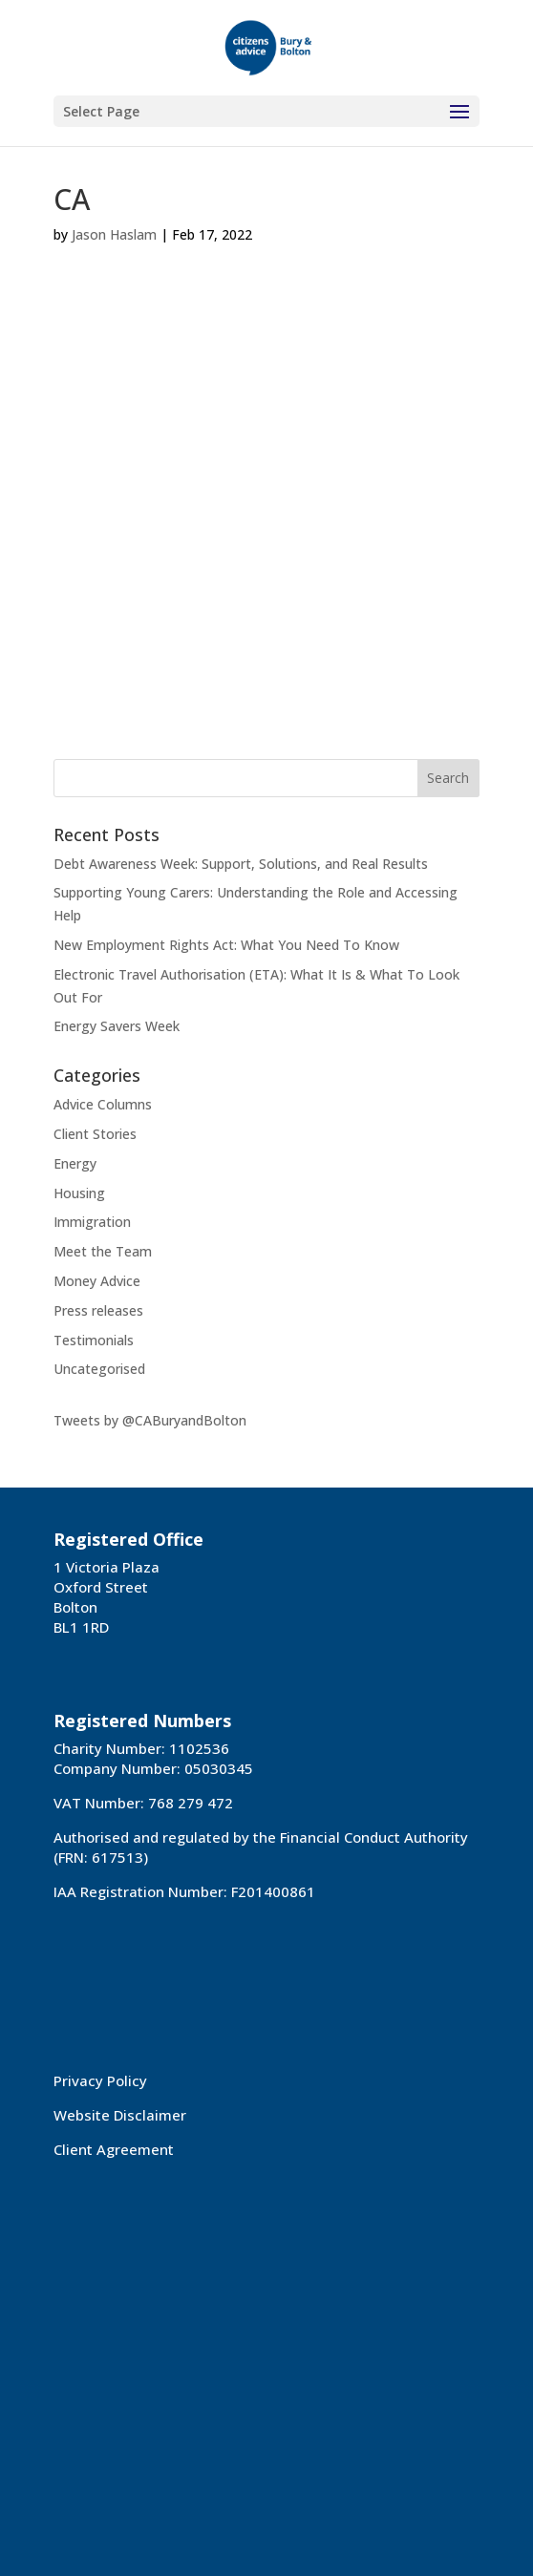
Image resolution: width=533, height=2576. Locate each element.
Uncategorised (99, 1369)
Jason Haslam (114, 234)
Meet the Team (102, 1251)
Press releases (98, 1310)
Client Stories (95, 1134)
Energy (74, 1163)
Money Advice (96, 1281)
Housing (79, 1193)
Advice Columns (102, 1104)
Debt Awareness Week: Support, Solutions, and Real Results (240, 864)
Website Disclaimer (119, 2114)
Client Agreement (113, 2149)
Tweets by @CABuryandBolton (149, 1420)
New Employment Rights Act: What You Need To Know (226, 945)
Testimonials (93, 1340)
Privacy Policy (100, 2080)
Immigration (92, 1222)
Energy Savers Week (116, 1026)
